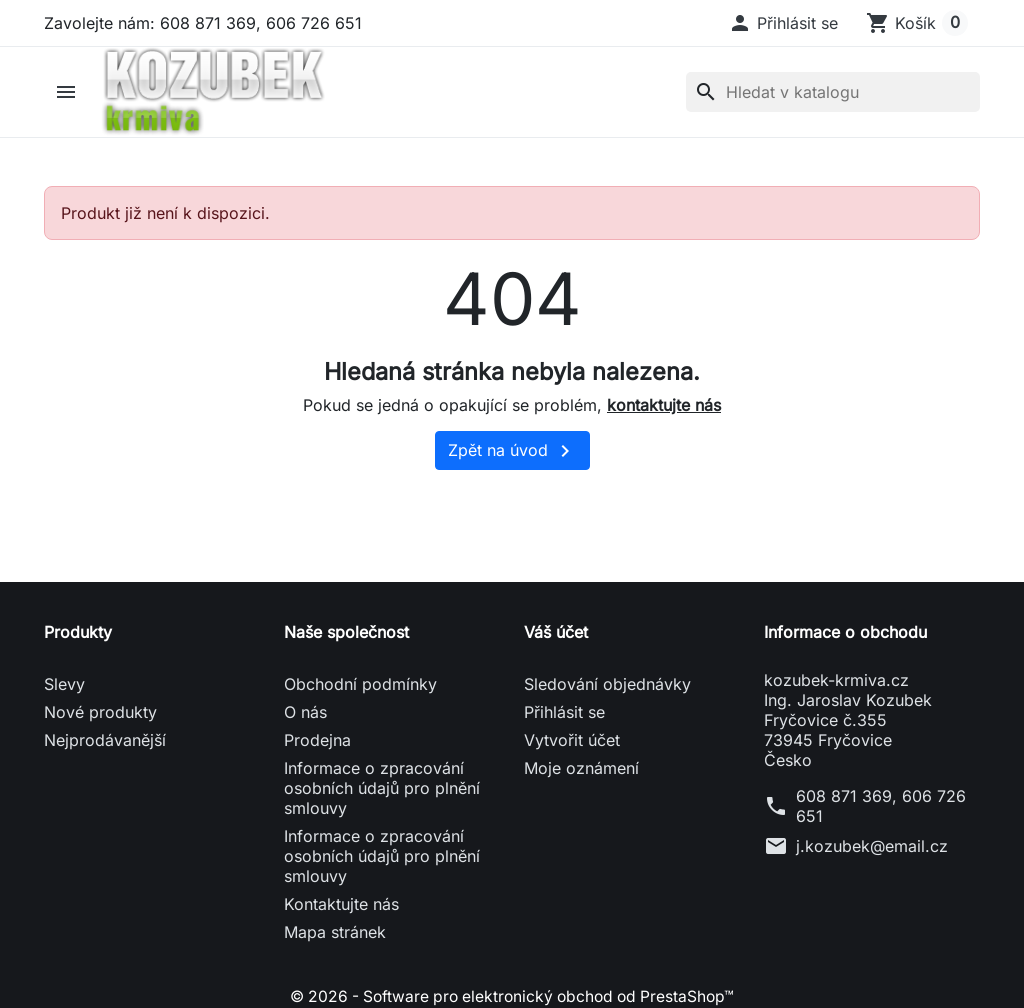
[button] (783, 23)
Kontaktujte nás (341, 908)
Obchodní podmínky (360, 688)
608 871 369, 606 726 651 (881, 810)
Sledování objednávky (607, 688)
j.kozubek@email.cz (872, 850)
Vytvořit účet (572, 744)
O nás (305, 716)
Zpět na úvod (512, 455)
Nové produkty (100, 716)
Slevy (64, 688)
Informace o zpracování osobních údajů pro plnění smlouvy (382, 792)
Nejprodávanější (105, 744)
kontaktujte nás (664, 408)
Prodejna (317, 744)
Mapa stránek (335, 936)
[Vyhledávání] (833, 94)
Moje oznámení (581, 772)
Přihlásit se (564, 716)
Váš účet (556, 636)
